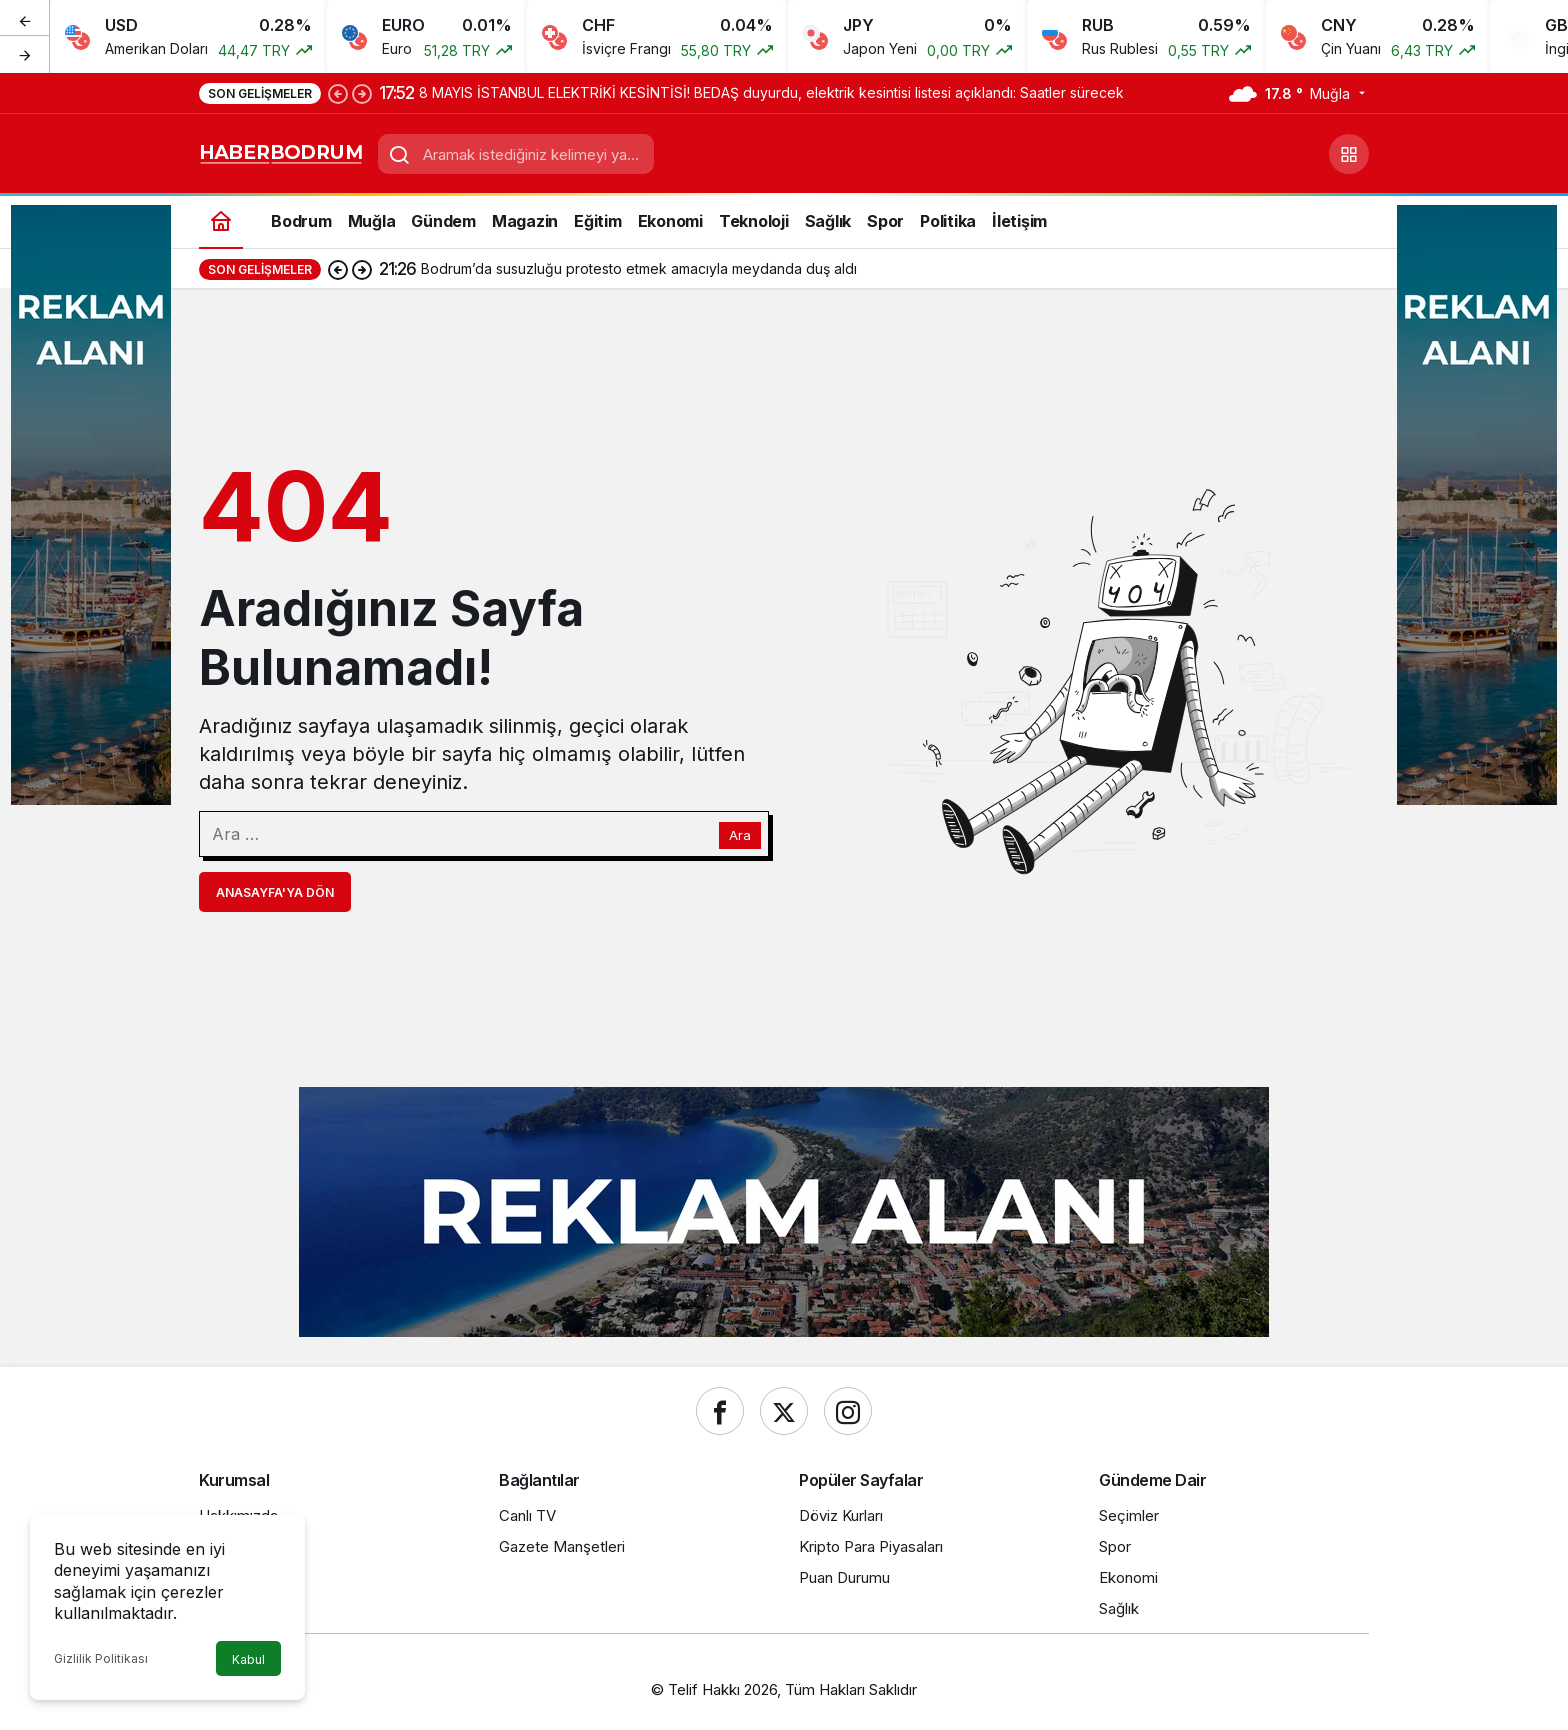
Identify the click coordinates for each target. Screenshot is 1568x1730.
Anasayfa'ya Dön (275, 892)
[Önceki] (25, 19)
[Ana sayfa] (221, 220)
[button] (1349, 154)
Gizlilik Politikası (101, 1658)
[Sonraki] (25, 54)
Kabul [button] (248, 1659)
